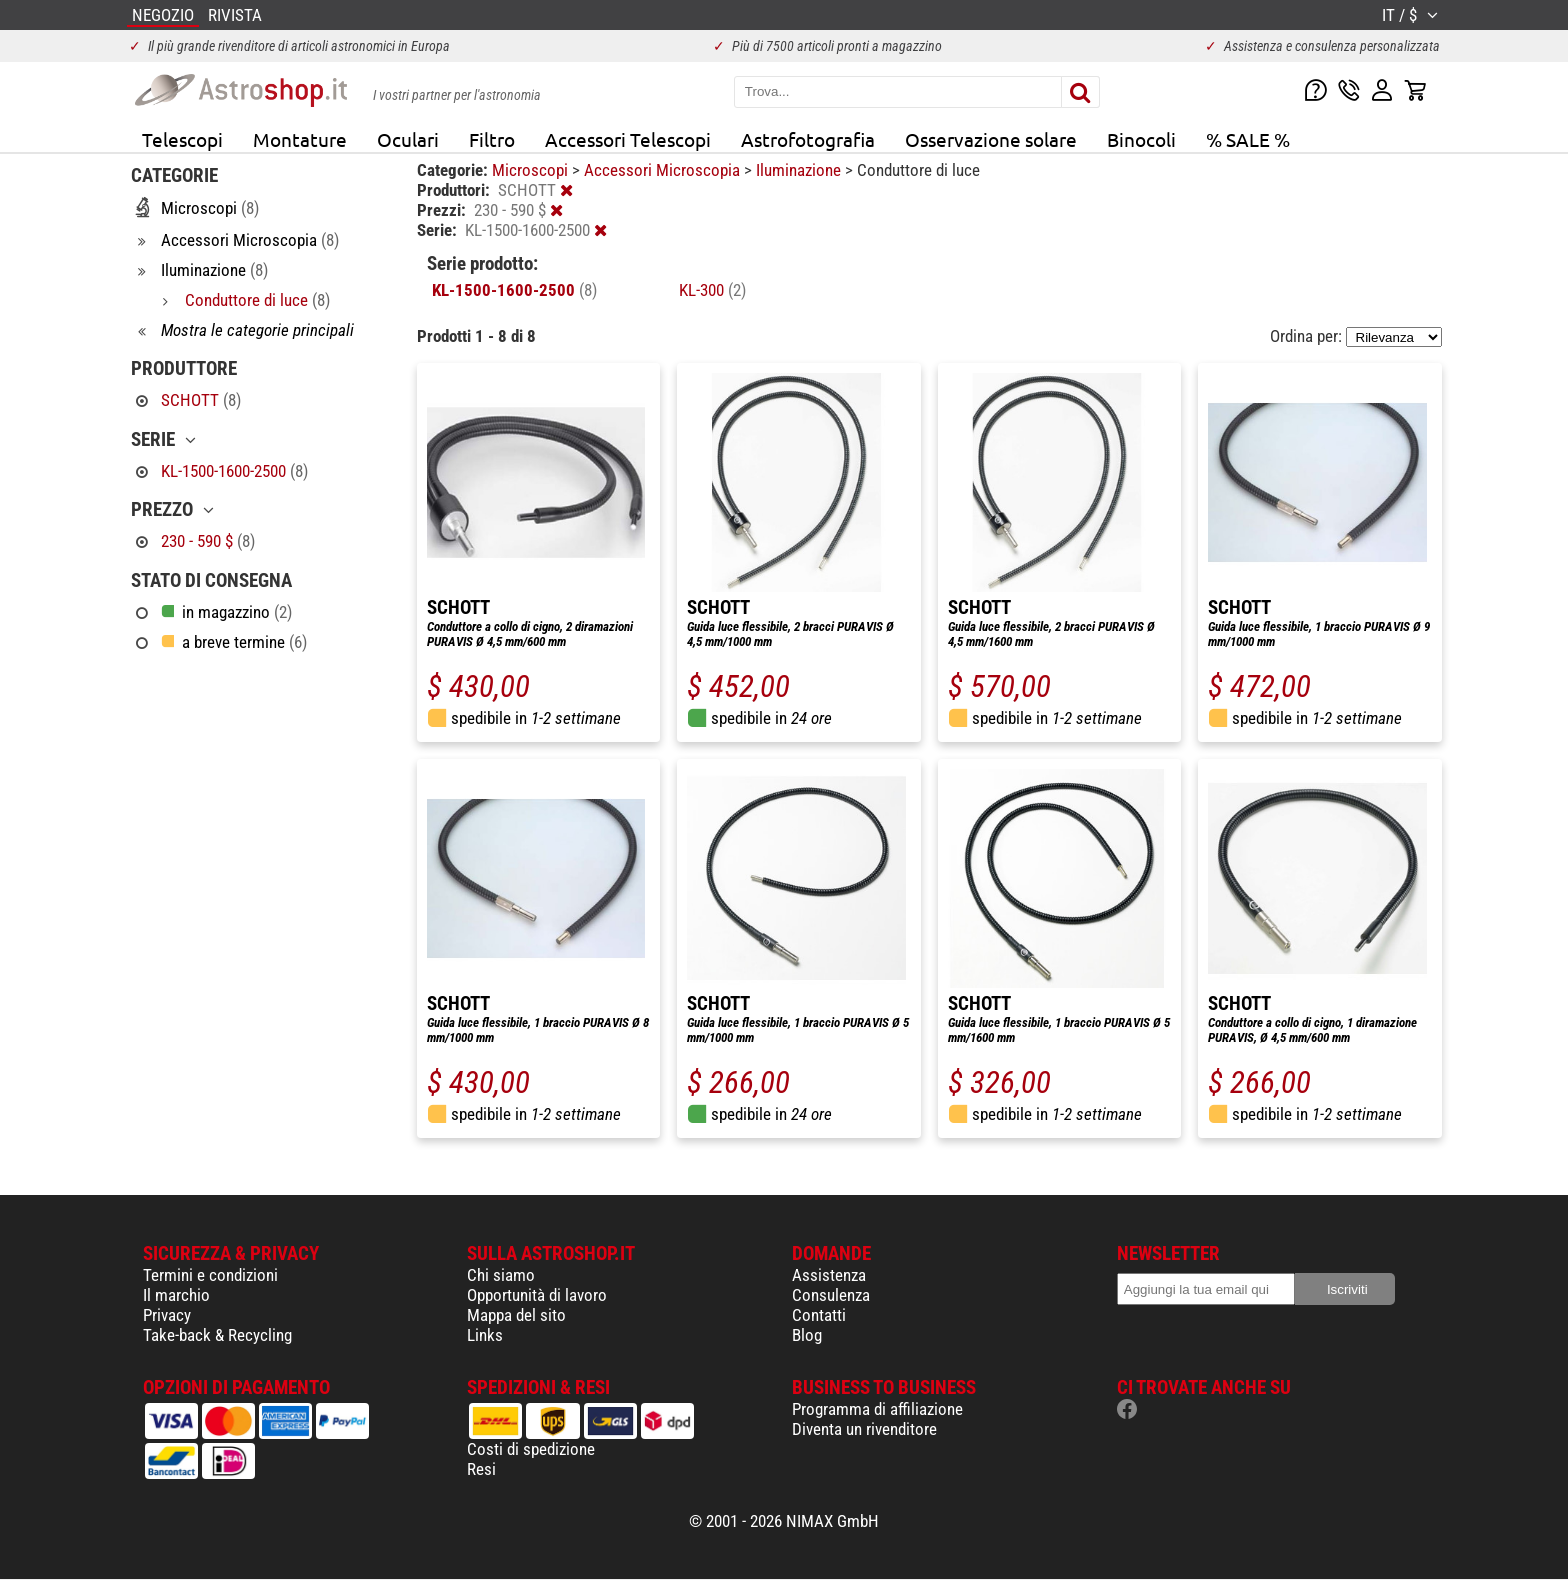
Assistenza (829, 1275)
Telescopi (182, 139)
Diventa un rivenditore (864, 1429)
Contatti (819, 1315)
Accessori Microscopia (664, 170)
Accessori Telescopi (628, 139)
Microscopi (532, 170)
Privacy (167, 1315)
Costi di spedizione (531, 1449)
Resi (481, 1469)
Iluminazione (800, 170)
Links (485, 1335)
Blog (807, 1335)
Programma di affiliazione (877, 1409)
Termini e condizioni (210, 1275)
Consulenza (831, 1295)
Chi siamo (501, 1275)
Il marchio (176, 1295)
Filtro (492, 139)
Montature (300, 139)
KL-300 (712, 290)
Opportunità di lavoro (537, 1295)
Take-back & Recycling (217, 1335)
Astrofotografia (808, 139)
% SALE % (1248, 139)
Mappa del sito (516, 1315)
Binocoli (1141, 139)
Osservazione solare (991, 139)
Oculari (408, 139)
